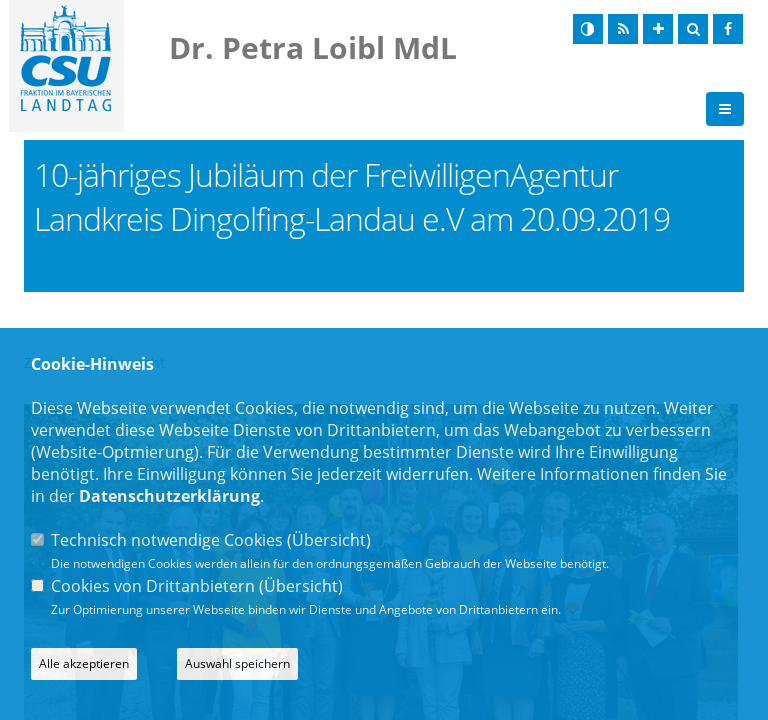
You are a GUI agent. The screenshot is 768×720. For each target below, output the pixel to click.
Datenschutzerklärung (169, 496)
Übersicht (329, 540)
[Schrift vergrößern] (658, 29)
